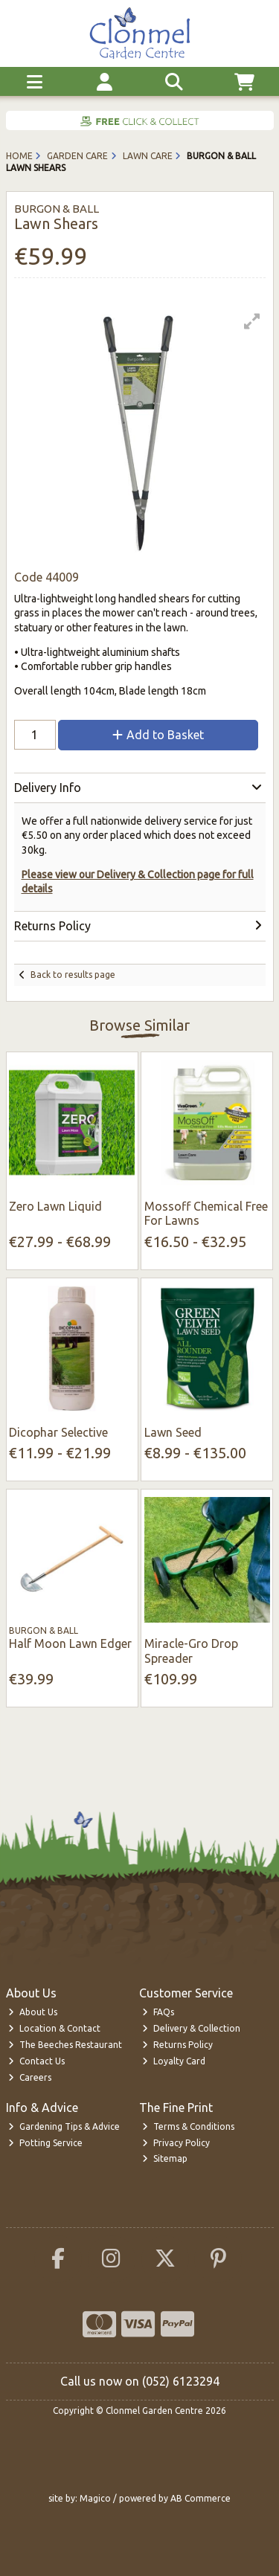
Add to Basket (158, 734)
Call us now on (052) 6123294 (139, 2381)
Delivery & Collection (191, 2028)
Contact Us (36, 2061)
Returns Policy (177, 2044)
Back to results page (73, 974)
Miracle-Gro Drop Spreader (191, 1650)
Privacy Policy (176, 2143)
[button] (252, 321)
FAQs (158, 2012)
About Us (32, 2012)
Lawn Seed (173, 1432)
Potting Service (45, 2143)
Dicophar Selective (58, 1432)
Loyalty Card (173, 2061)
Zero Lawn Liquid (55, 1206)
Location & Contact (54, 2028)
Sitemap (164, 2158)
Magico (95, 2498)
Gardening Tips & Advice (64, 2126)
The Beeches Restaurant (65, 2044)
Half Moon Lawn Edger (70, 1643)
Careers (29, 2077)
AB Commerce (200, 2498)
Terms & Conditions (188, 2126)
